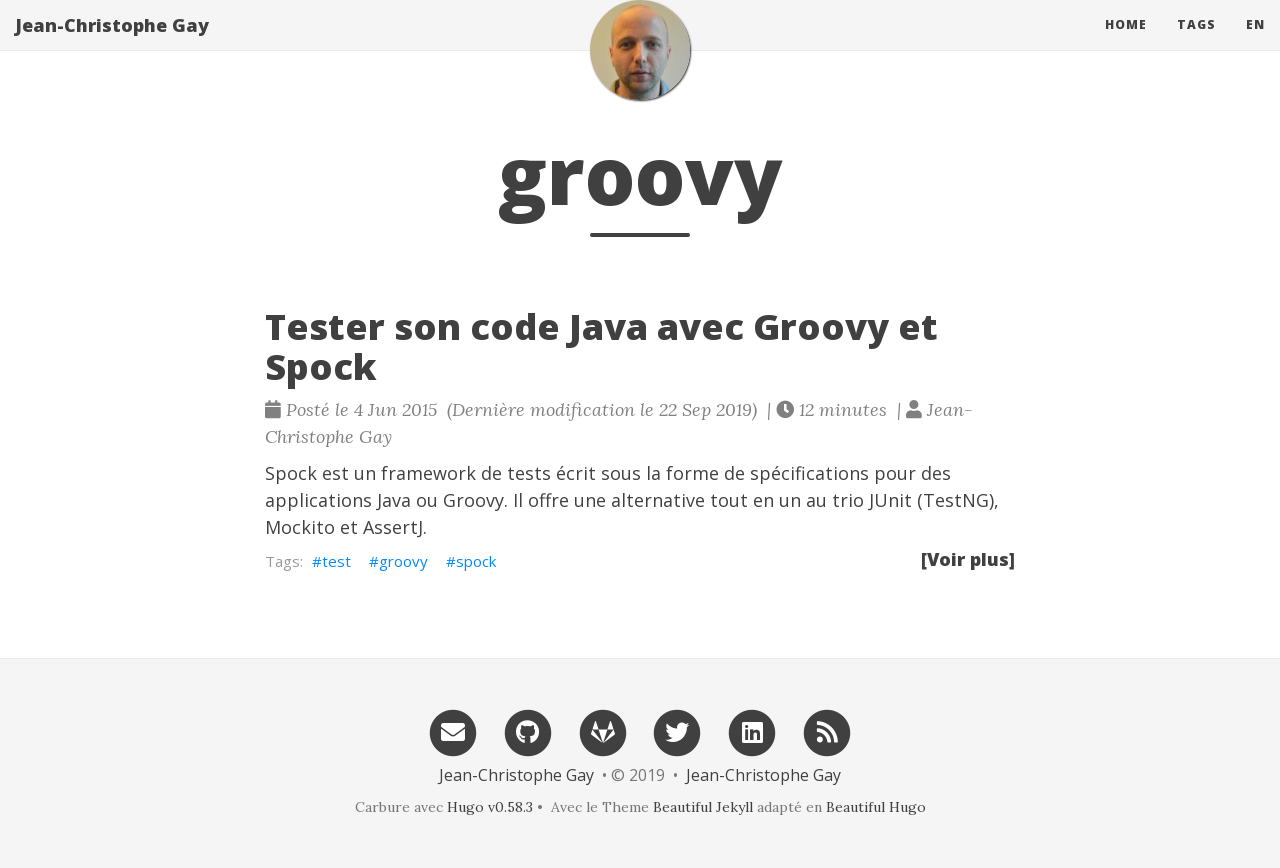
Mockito (300, 527)
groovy (403, 561)
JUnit (890, 500)
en (1255, 44)
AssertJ (393, 527)
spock (476, 561)
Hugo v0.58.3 (490, 807)
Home (1126, 44)
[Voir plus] (968, 559)
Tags (1196, 44)
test (336, 561)
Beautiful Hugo (876, 807)
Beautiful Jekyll (703, 807)
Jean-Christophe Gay (112, 45)
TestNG (956, 500)
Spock (291, 473)
